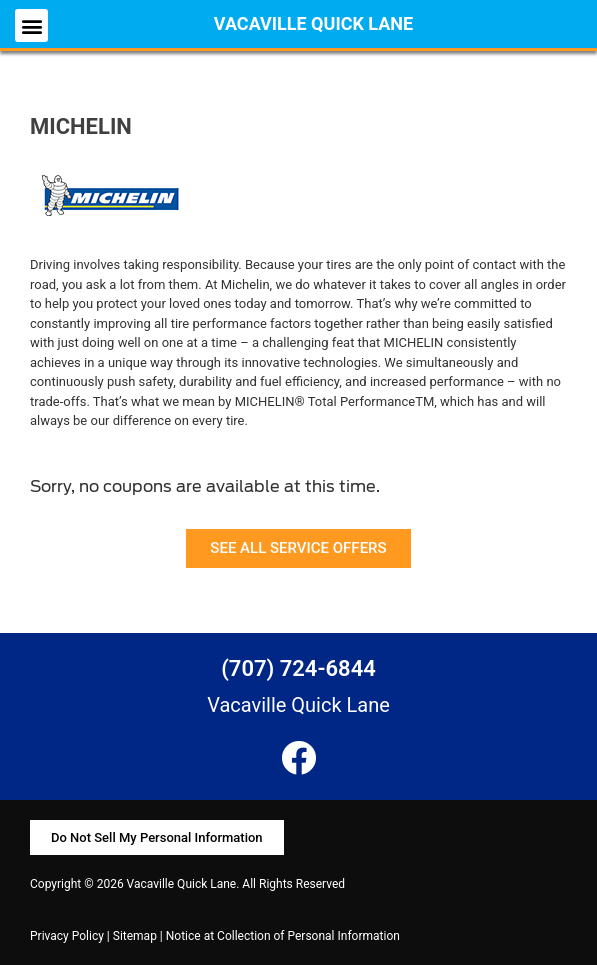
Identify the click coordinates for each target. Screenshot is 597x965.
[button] (31, 25)
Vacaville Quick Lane (313, 23)
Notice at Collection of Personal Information (283, 936)
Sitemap (135, 936)
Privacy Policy (67, 936)
